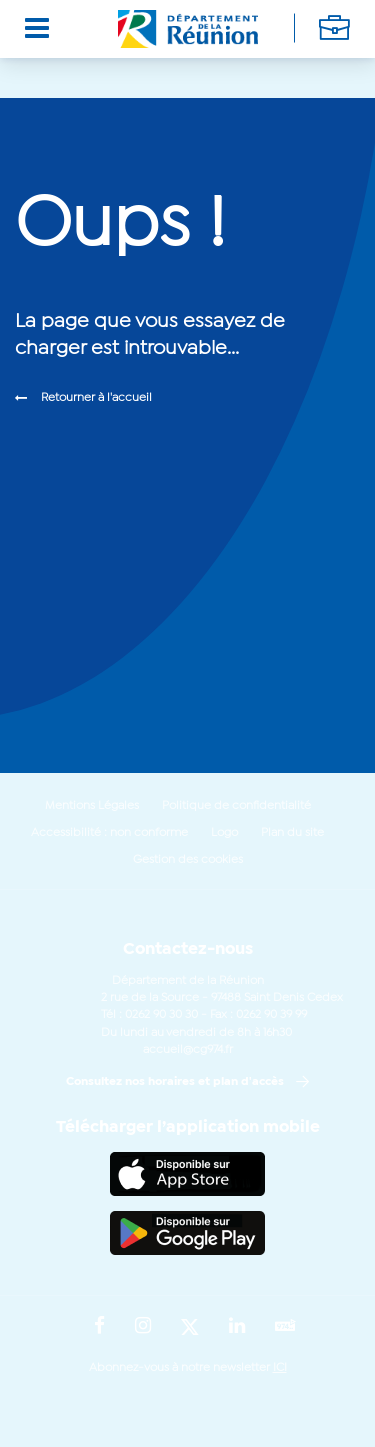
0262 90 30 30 (161, 1015)
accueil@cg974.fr (188, 1050)
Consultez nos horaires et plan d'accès (175, 1082)
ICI (280, 1368)
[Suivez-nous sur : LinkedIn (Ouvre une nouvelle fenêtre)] (237, 1327)
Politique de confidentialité (236, 806)
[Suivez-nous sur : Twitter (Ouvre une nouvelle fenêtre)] (190, 1328)
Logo (224, 833)
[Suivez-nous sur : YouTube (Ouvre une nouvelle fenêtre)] (285, 1327)
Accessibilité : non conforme (109, 833)
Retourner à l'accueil (96, 398)
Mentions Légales (92, 806)
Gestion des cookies (188, 860)
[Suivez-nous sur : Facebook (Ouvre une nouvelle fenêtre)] (99, 1327)
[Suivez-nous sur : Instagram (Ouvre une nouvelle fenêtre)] (143, 1327)
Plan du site (292, 833)
